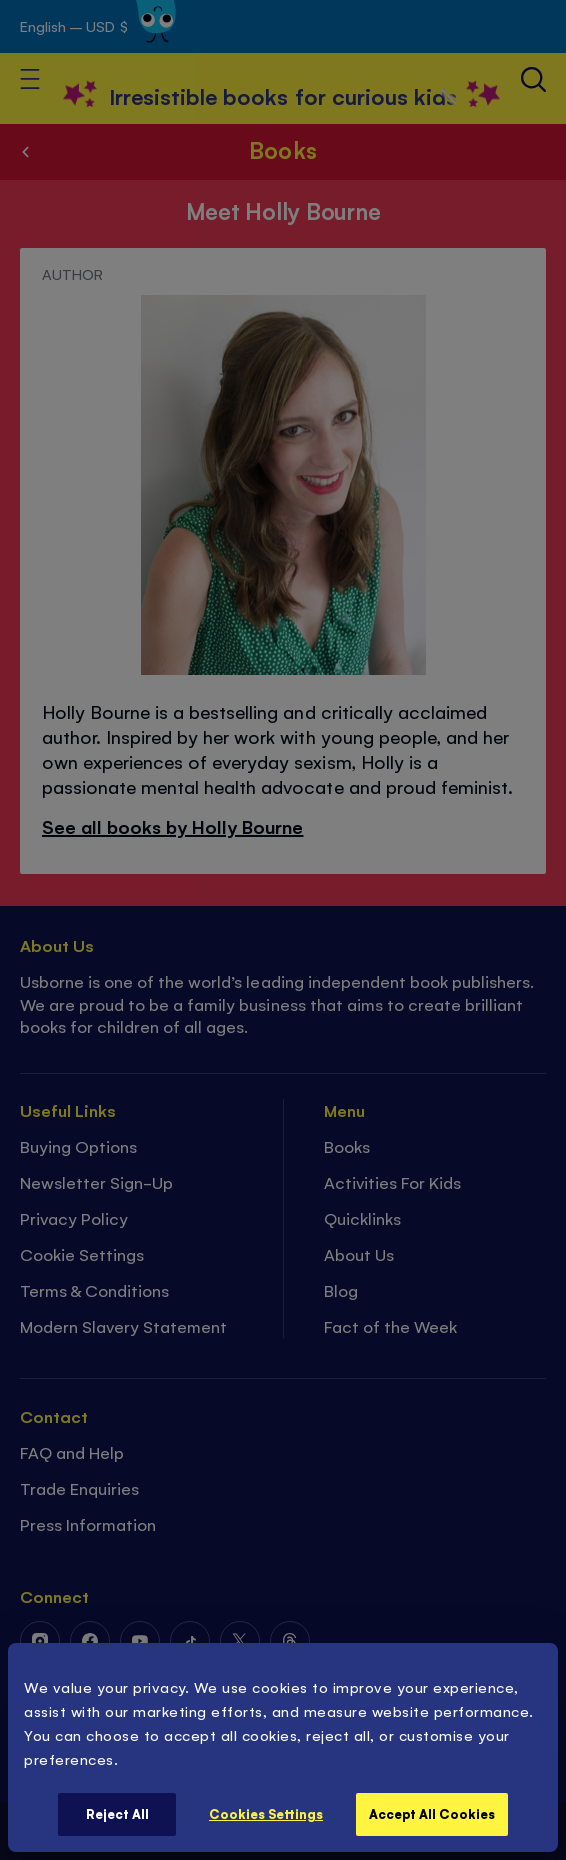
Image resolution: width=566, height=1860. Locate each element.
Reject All (117, 1813)
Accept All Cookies (432, 1813)
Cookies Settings (266, 1813)
